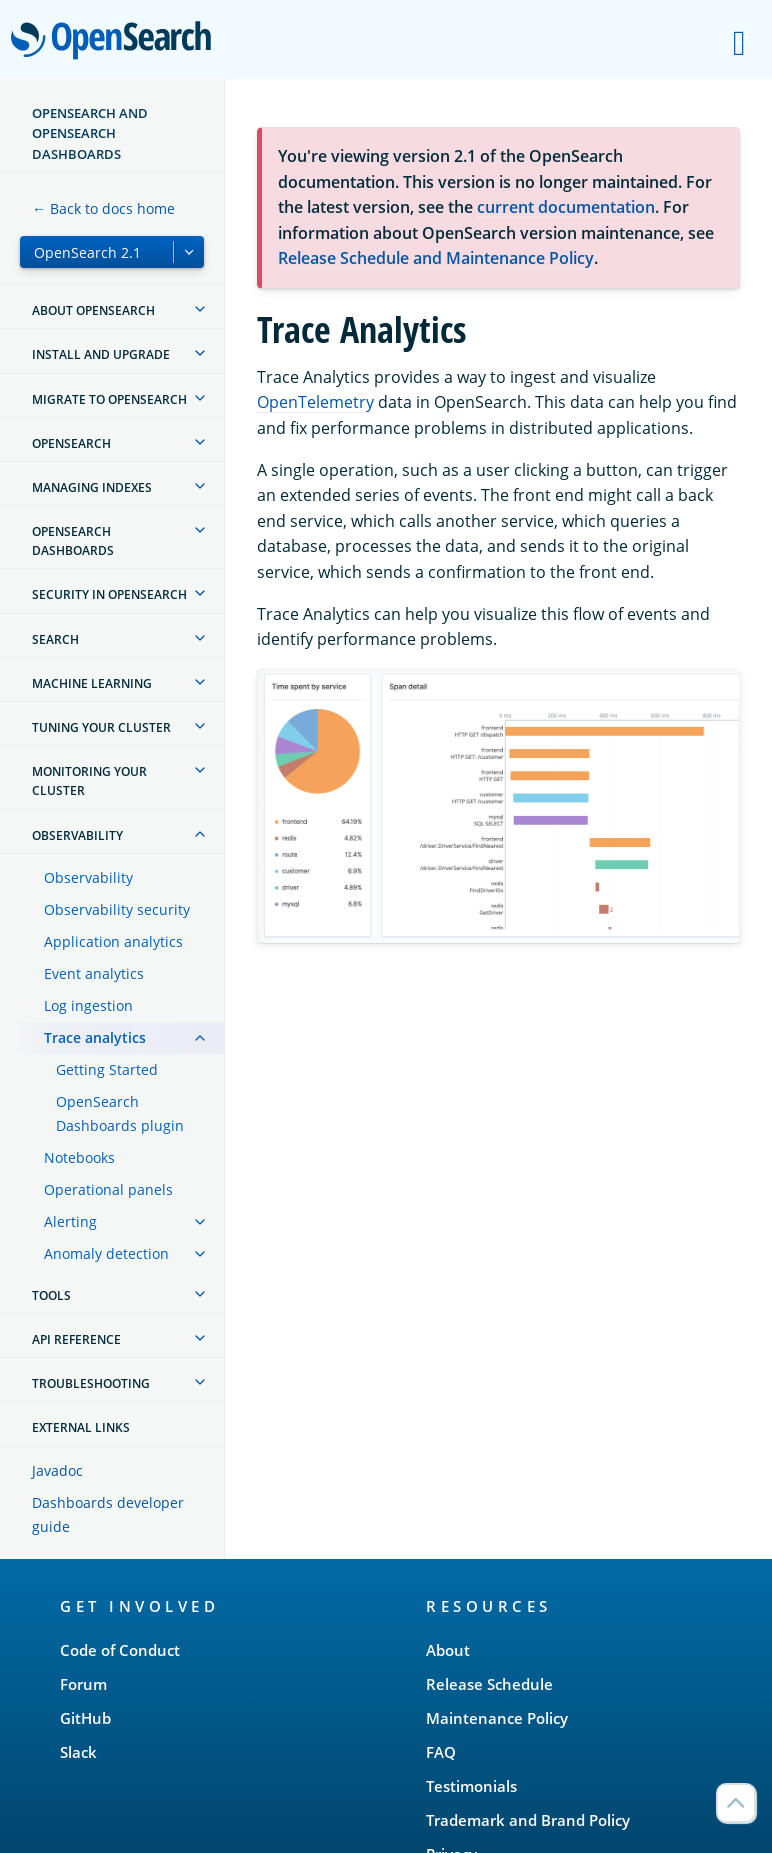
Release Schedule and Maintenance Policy (436, 258)
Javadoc (57, 1470)
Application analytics (113, 941)
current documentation (566, 207)
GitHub (85, 1718)
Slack (78, 1752)
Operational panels (108, 1189)
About (448, 1650)
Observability (88, 877)
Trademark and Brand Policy (528, 1820)
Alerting (70, 1221)
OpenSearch (116, 42)
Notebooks (79, 1157)
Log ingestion (88, 1005)
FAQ (441, 1752)
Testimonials (471, 1786)
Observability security (117, 909)
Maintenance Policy (497, 1718)
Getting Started (107, 1069)
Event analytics (94, 973)
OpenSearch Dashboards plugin (120, 1113)
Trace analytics (95, 1037)
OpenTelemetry (315, 402)
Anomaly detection (106, 1253)
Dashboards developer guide (108, 1514)
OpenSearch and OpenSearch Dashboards (90, 133)
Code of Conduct (120, 1650)
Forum (83, 1684)
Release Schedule (489, 1684)
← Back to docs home (103, 208)
